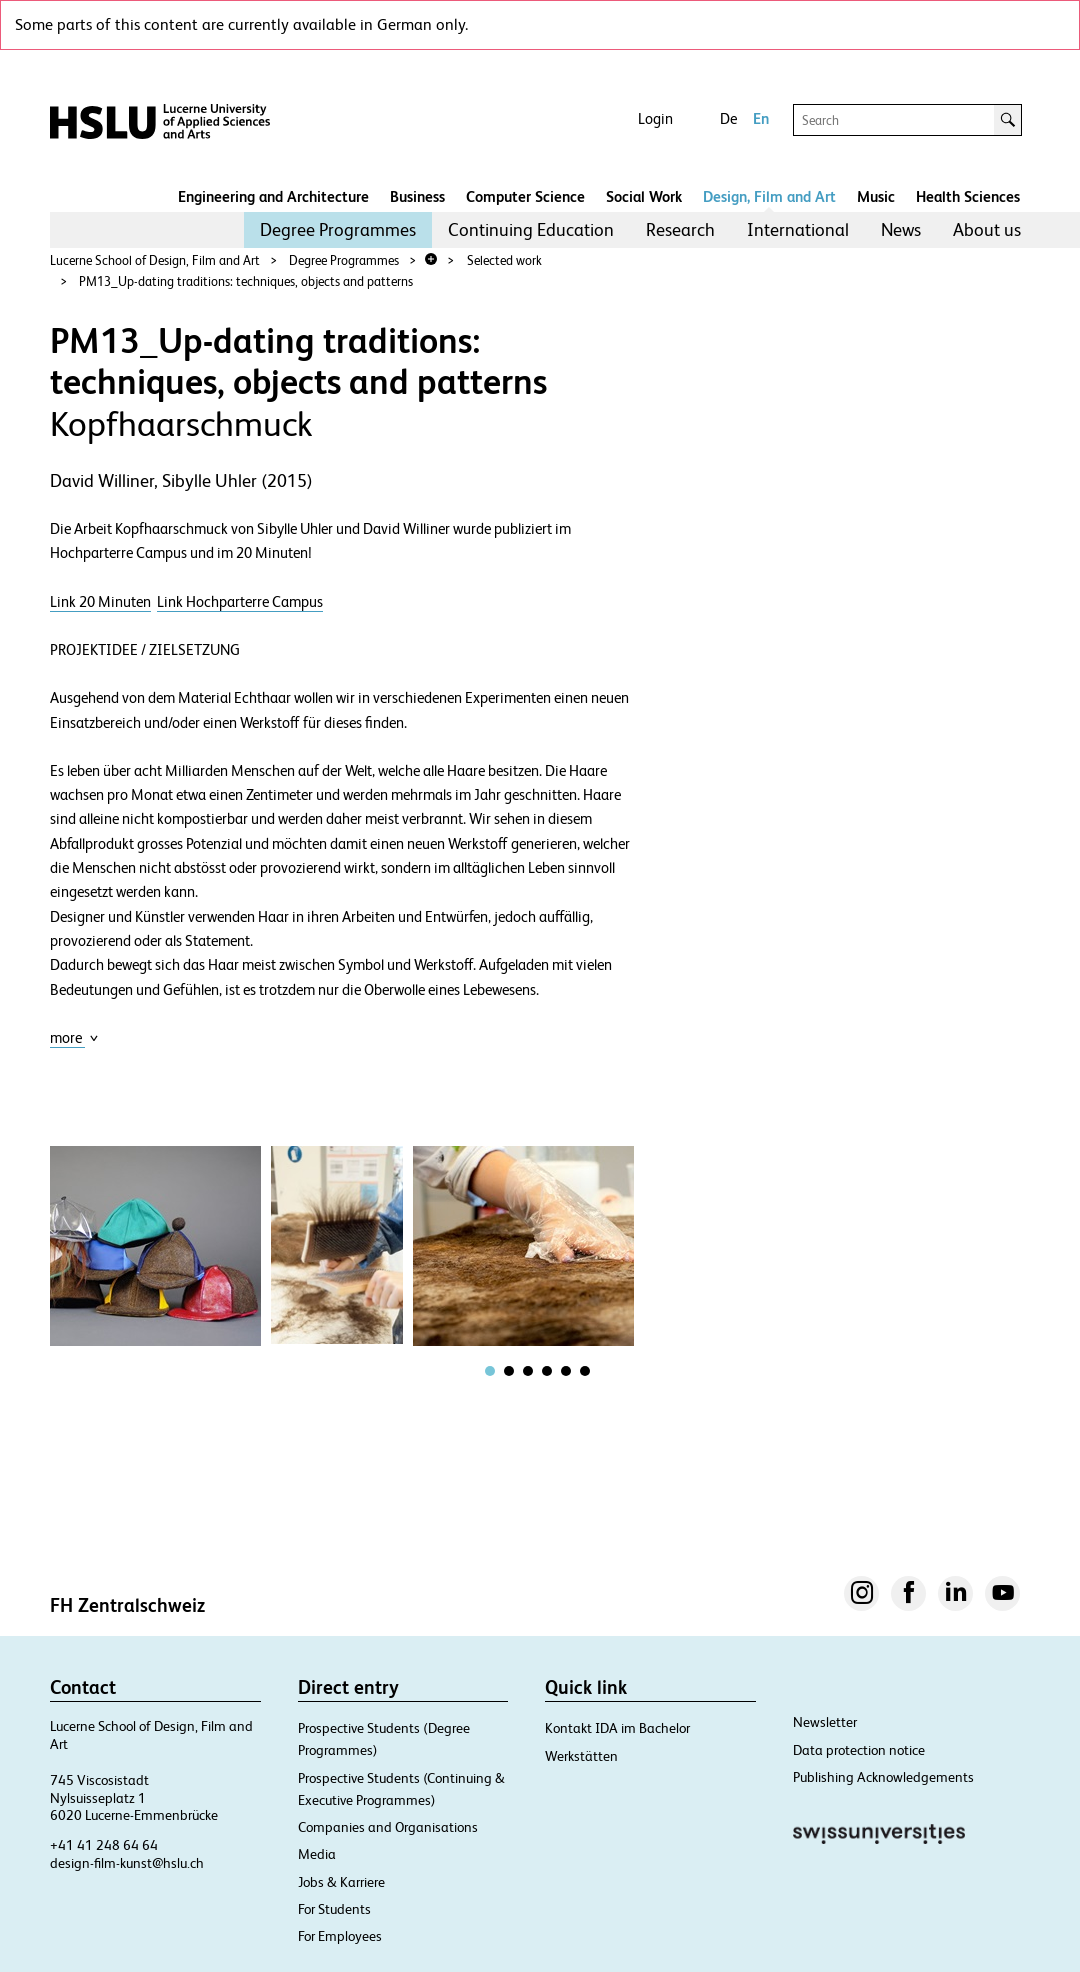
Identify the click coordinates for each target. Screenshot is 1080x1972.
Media (317, 1854)
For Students (334, 1909)
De (728, 118)
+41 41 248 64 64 (104, 1845)
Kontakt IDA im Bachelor (617, 1728)
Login (655, 118)
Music (876, 196)
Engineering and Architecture (273, 196)
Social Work (644, 196)
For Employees (340, 1936)
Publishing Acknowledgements (883, 1777)
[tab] (490, 1371)
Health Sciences (968, 196)
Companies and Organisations (388, 1827)
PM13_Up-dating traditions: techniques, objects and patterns (246, 281)
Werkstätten (581, 1756)
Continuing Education (531, 229)
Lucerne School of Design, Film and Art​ (155, 260)
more (74, 1037)
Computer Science (525, 196)
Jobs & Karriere (341, 1882)
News (901, 229)
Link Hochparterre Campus (240, 602)
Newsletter (825, 1722)
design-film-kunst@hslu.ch (127, 1863)
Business (417, 196)
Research (680, 229)
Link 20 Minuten (100, 602)
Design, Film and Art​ (769, 196)
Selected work (504, 260)
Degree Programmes (338, 229)
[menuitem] (338, 230)
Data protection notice (859, 1750)
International (798, 229)
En (761, 118)
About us (987, 229)
